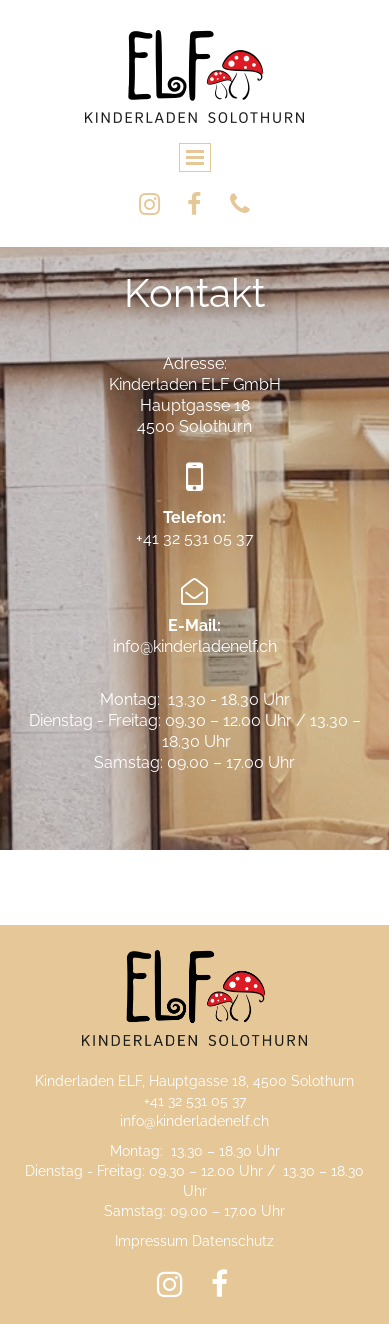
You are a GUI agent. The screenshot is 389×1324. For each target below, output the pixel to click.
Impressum (151, 1241)
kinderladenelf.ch (215, 646)
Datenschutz (233, 1241)
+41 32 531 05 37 (195, 538)
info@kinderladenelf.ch (194, 1121)
